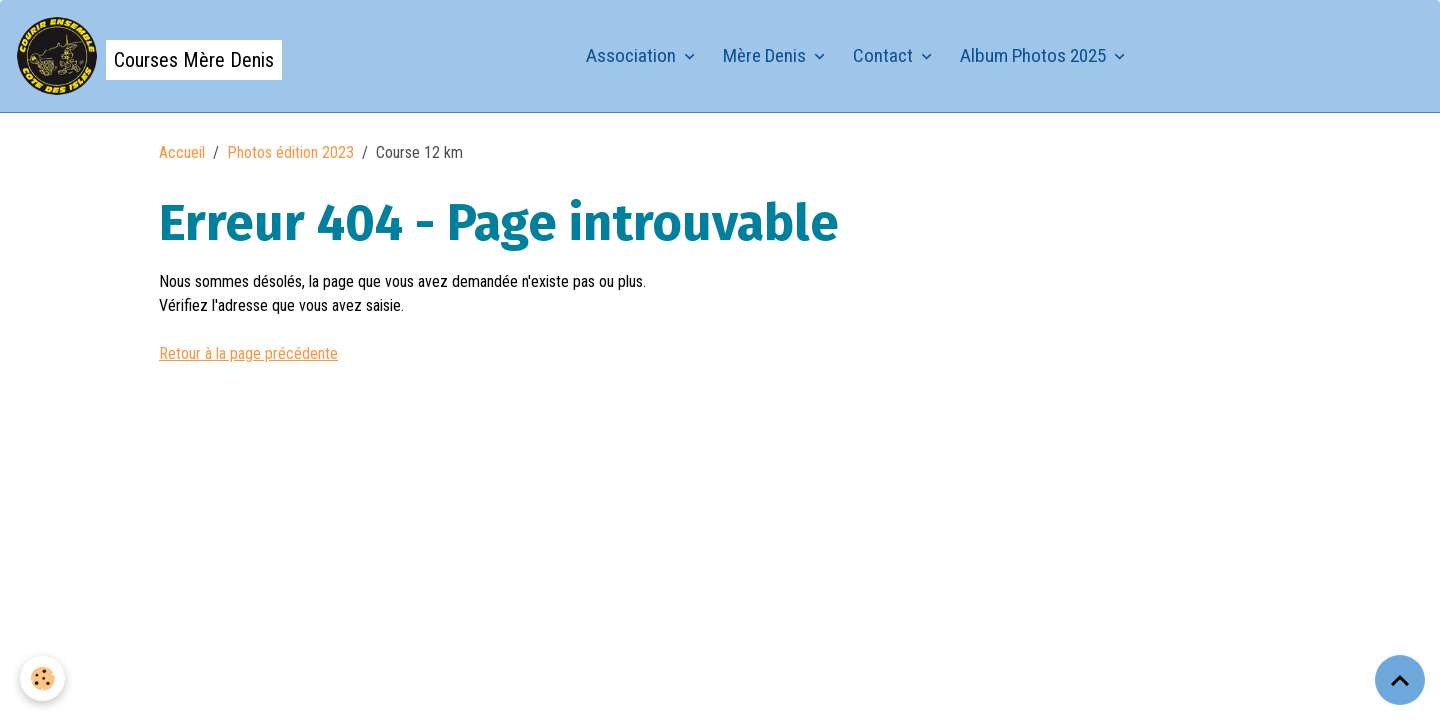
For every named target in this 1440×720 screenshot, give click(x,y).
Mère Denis (766, 55)
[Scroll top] (1400, 680)
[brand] (149, 56)
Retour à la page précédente (248, 353)
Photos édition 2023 (290, 152)
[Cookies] (42, 678)
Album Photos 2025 (1035, 55)
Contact (885, 55)
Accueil (182, 152)
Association (633, 55)
